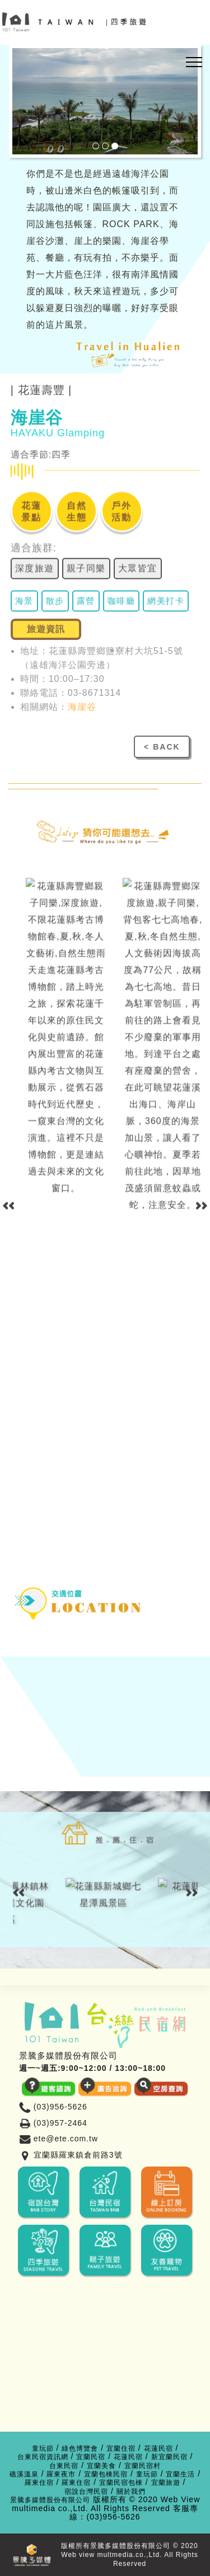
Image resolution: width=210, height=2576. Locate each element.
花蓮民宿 (158, 2448)
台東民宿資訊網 (42, 2457)
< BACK (162, 746)
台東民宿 (63, 2466)
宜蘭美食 (101, 2466)
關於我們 (131, 2491)
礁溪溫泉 (24, 2474)
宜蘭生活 (180, 2474)
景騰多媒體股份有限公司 (50, 2500)
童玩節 (43, 2448)
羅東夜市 (61, 2474)
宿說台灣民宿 (86, 2491)
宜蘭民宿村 (142, 2466)
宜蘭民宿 (90, 2457)
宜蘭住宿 (121, 2448)
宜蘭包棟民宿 (106, 2474)
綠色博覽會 (80, 2448)
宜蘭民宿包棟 (121, 2482)
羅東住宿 (39, 2482)
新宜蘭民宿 (169, 2457)
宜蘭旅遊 (165, 2482)
